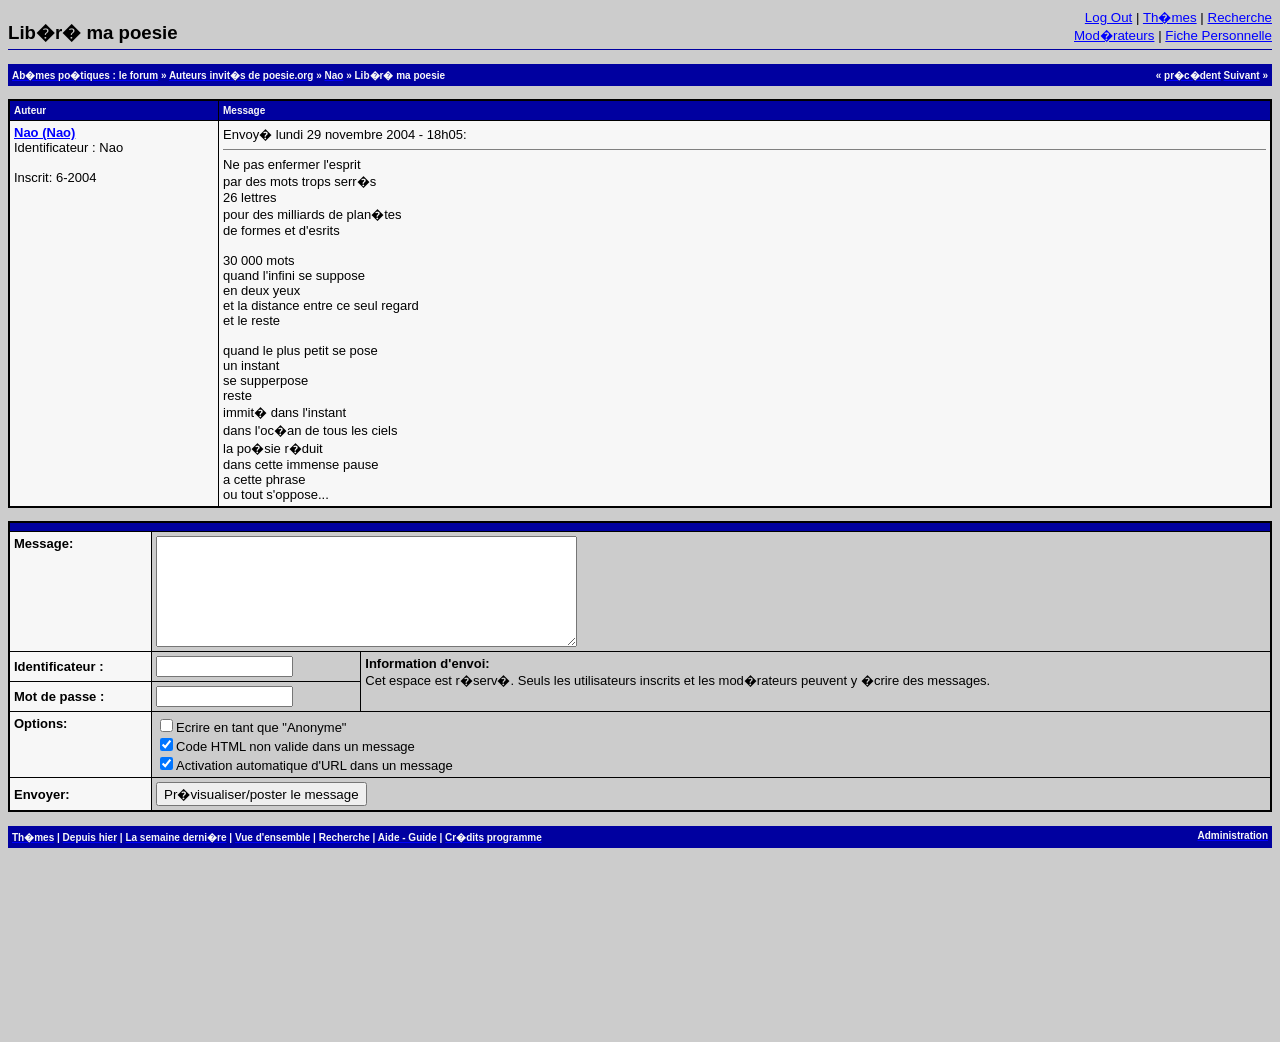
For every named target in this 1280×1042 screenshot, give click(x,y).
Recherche (1240, 17)
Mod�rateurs (1114, 35)
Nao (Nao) (44, 132)
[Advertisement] (640, 959)
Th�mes (1170, 17)
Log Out (1108, 17)
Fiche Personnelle (1218, 35)
